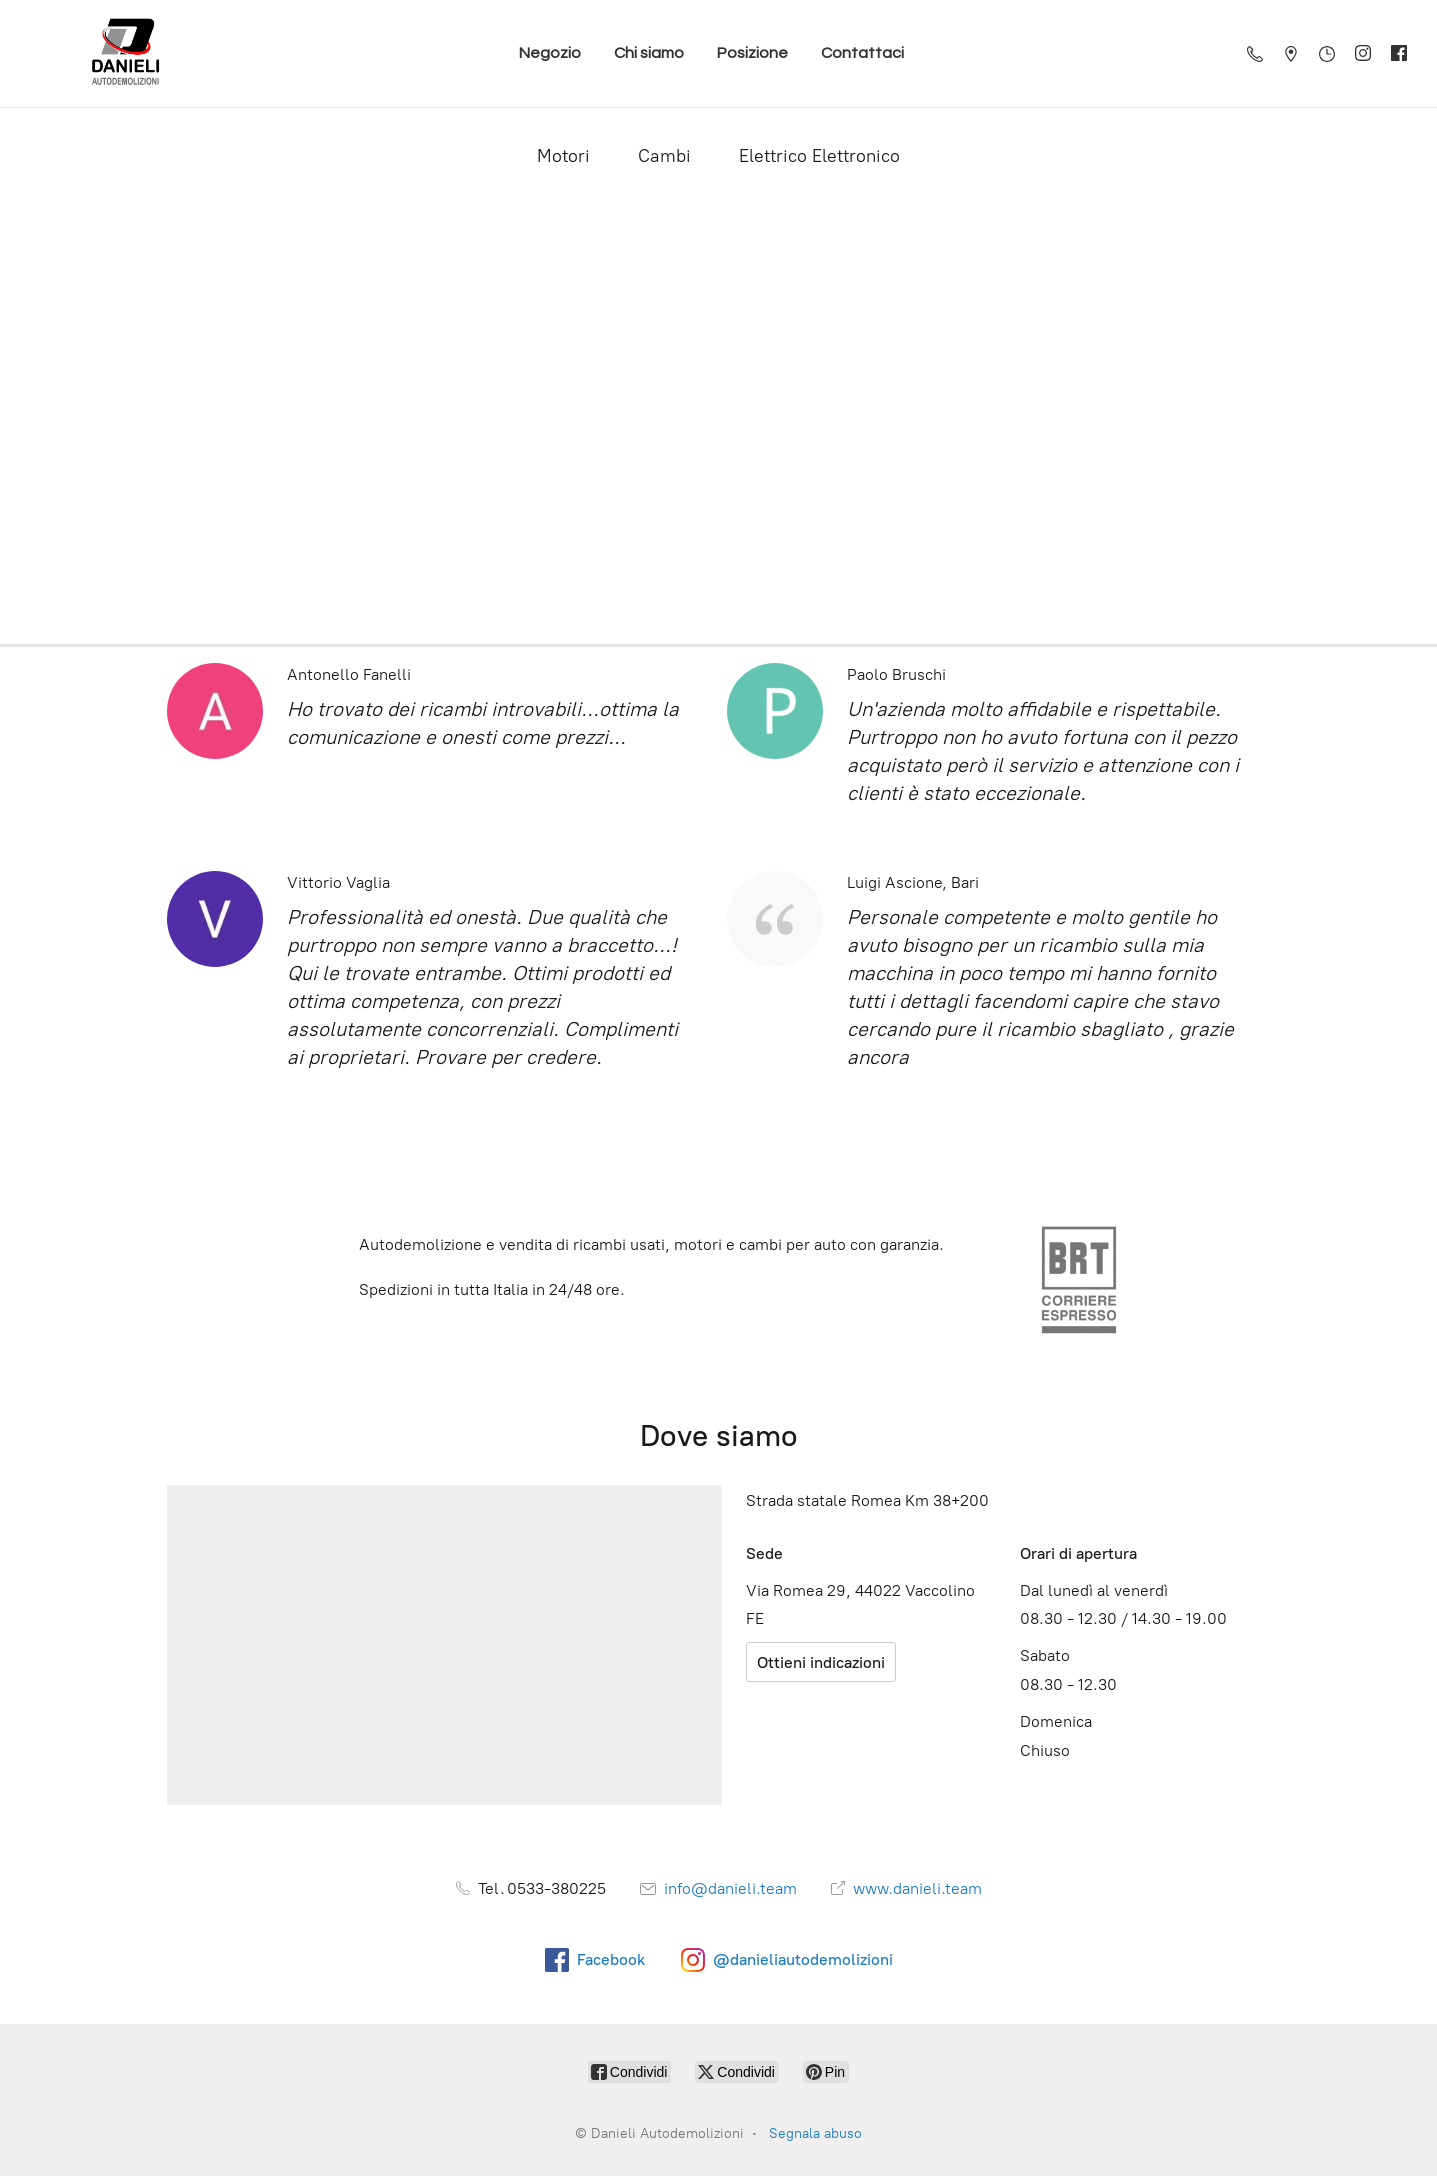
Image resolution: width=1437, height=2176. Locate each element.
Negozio (550, 53)
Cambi (664, 156)
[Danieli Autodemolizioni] (126, 53)
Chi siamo (649, 53)
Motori (563, 156)
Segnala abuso (815, 2133)
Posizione (752, 53)
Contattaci (862, 53)
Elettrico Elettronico (819, 156)
